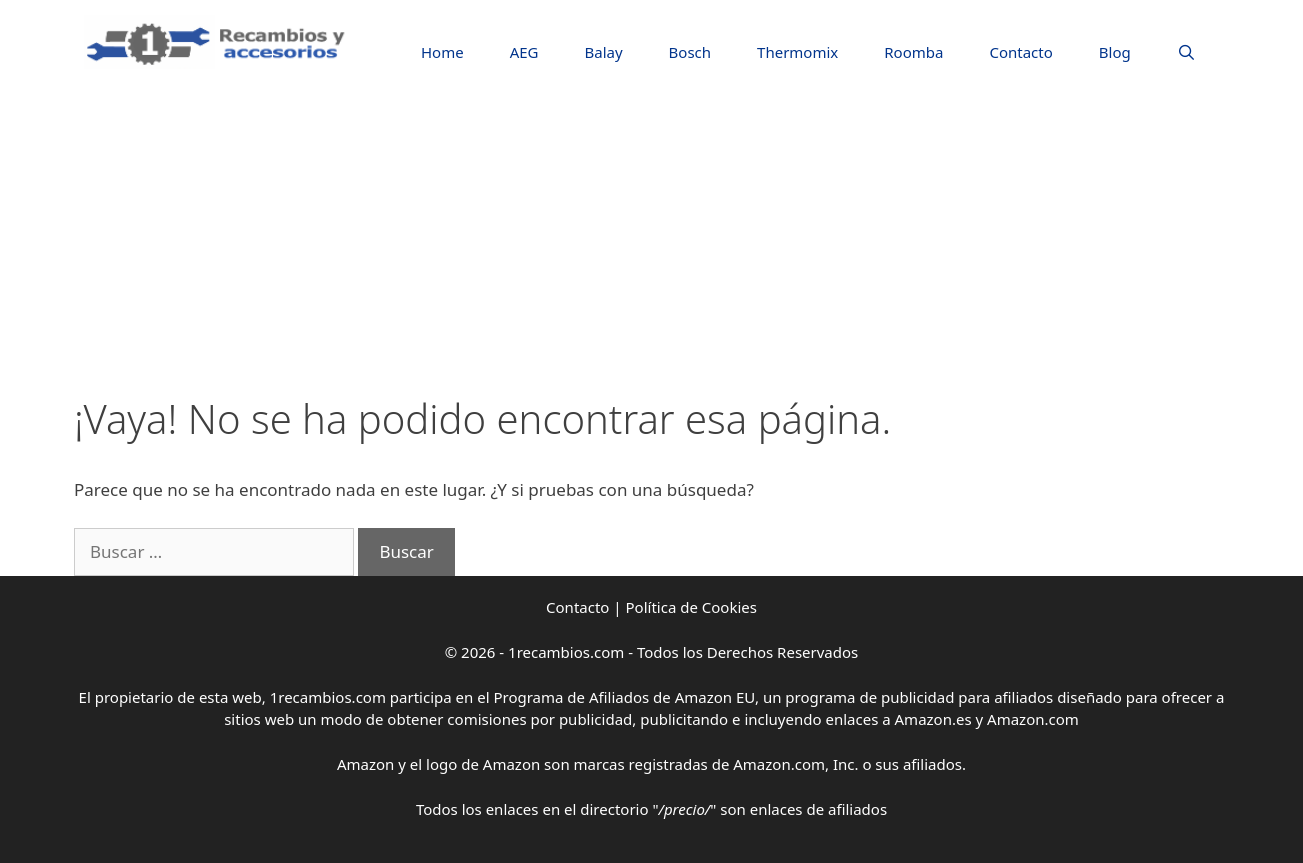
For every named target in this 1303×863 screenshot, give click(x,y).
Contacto (1020, 52)
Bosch (690, 52)
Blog (1115, 52)
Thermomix (797, 52)
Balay (603, 52)
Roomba (913, 52)
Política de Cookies (691, 607)
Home (442, 52)
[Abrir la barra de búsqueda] (1186, 52)
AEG (524, 52)
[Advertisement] (652, 245)
